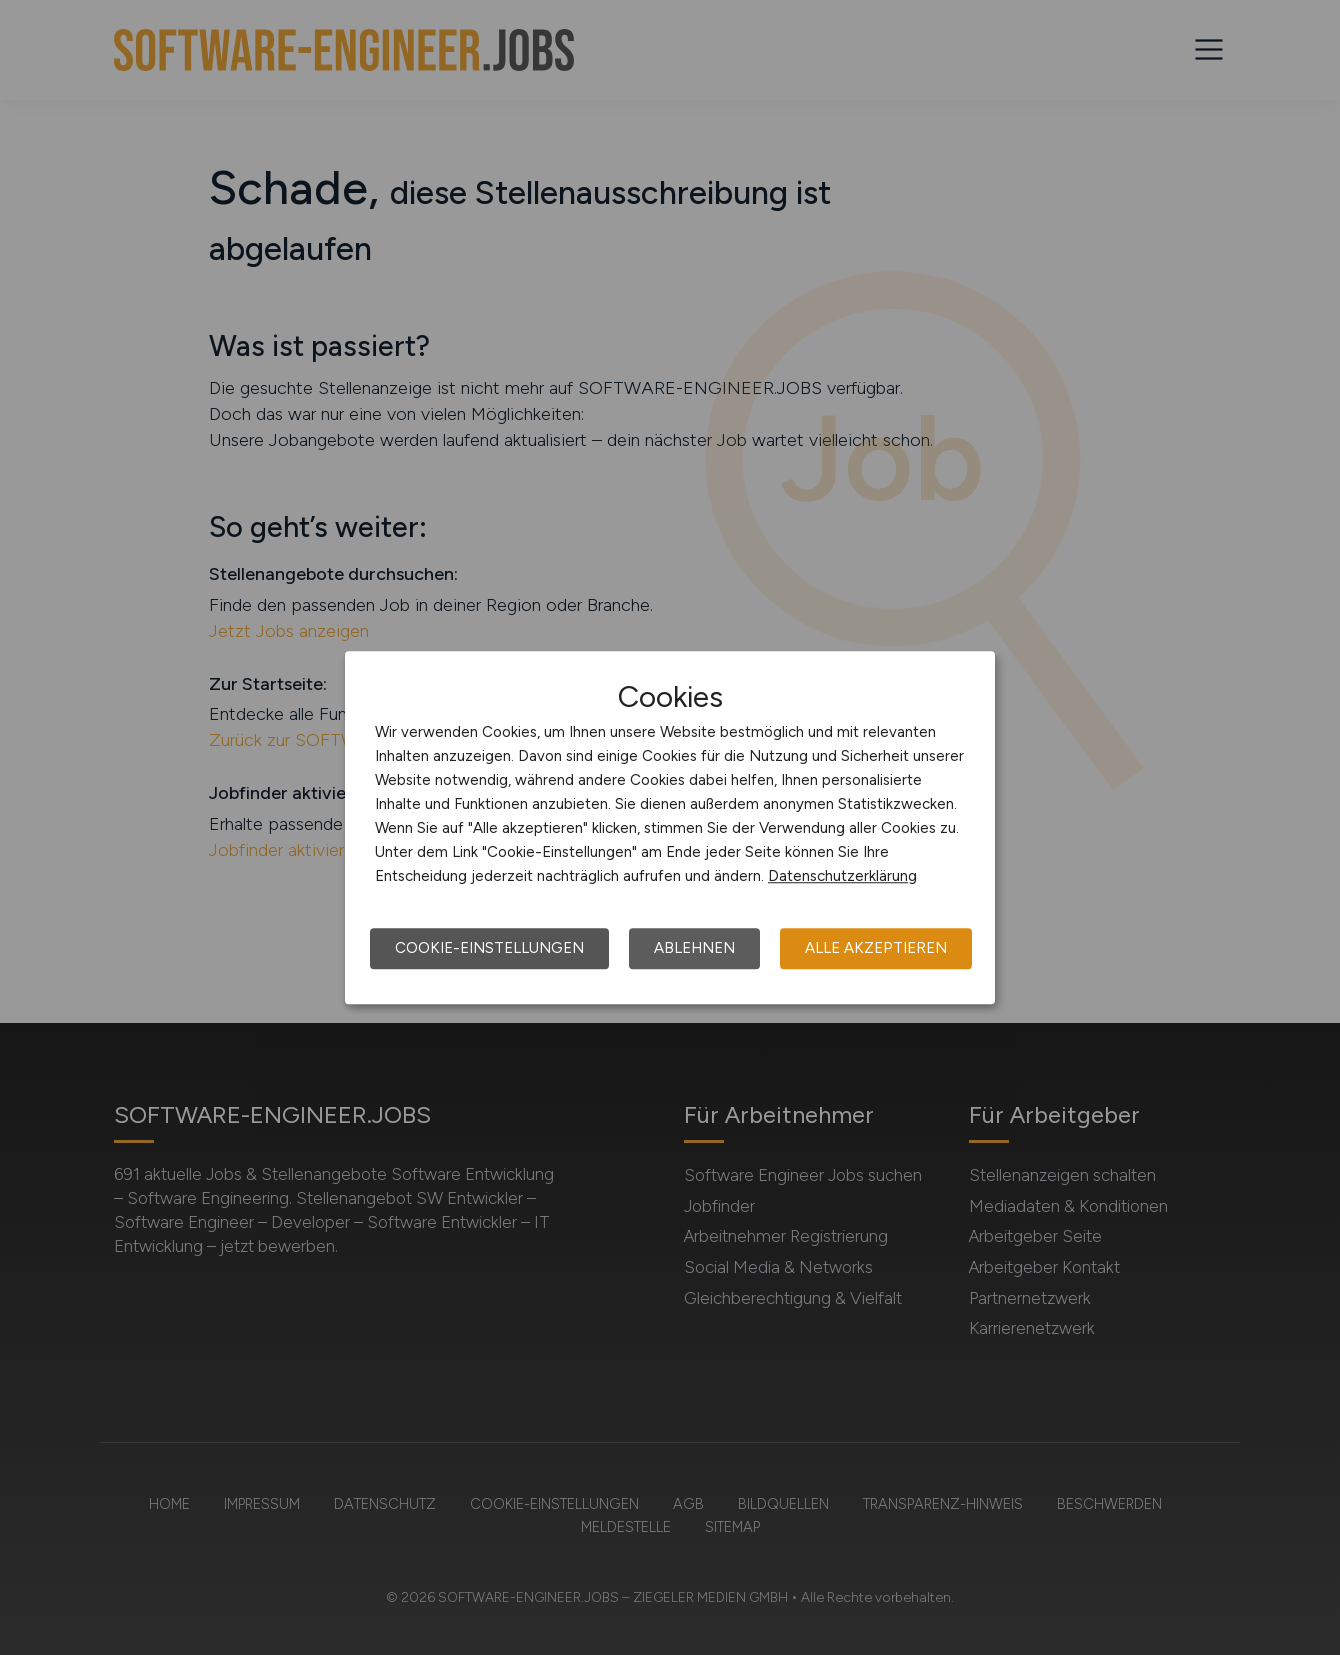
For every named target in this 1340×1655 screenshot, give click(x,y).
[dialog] (670, 828)
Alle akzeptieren (876, 948)
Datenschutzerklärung (842, 876)
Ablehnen (694, 948)
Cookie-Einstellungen (489, 948)
